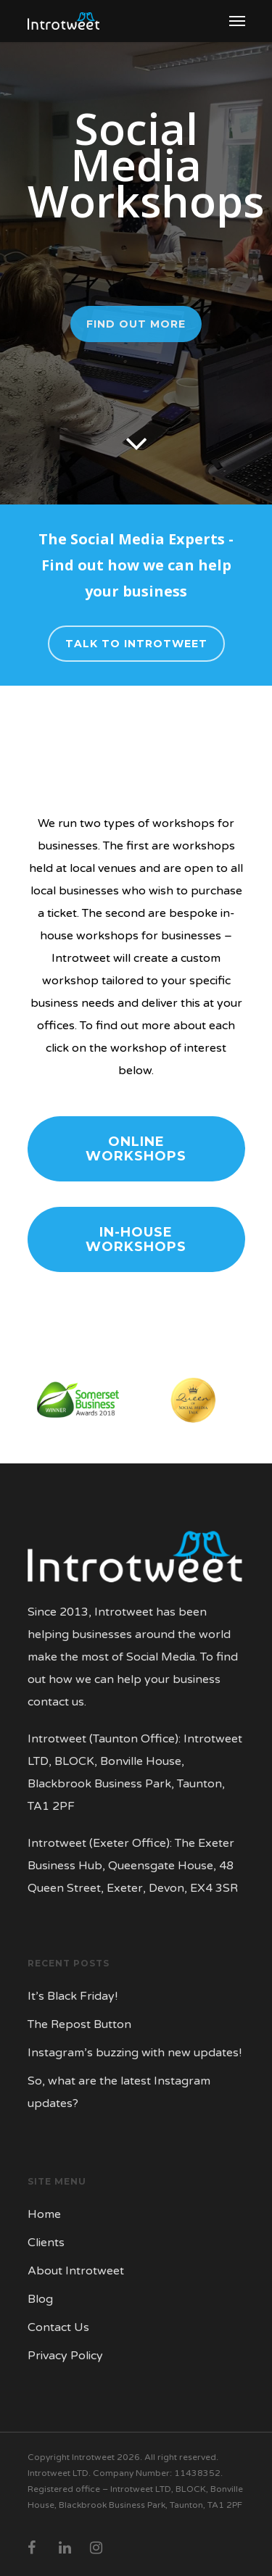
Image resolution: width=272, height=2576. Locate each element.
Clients (46, 2242)
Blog (40, 2299)
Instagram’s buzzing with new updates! (135, 2052)
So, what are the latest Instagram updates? (119, 2092)
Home (44, 2214)
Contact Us (58, 2327)
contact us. (57, 1702)
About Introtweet (76, 2271)
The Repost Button (79, 2024)
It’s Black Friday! (73, 1996)
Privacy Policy (65, 2355)
